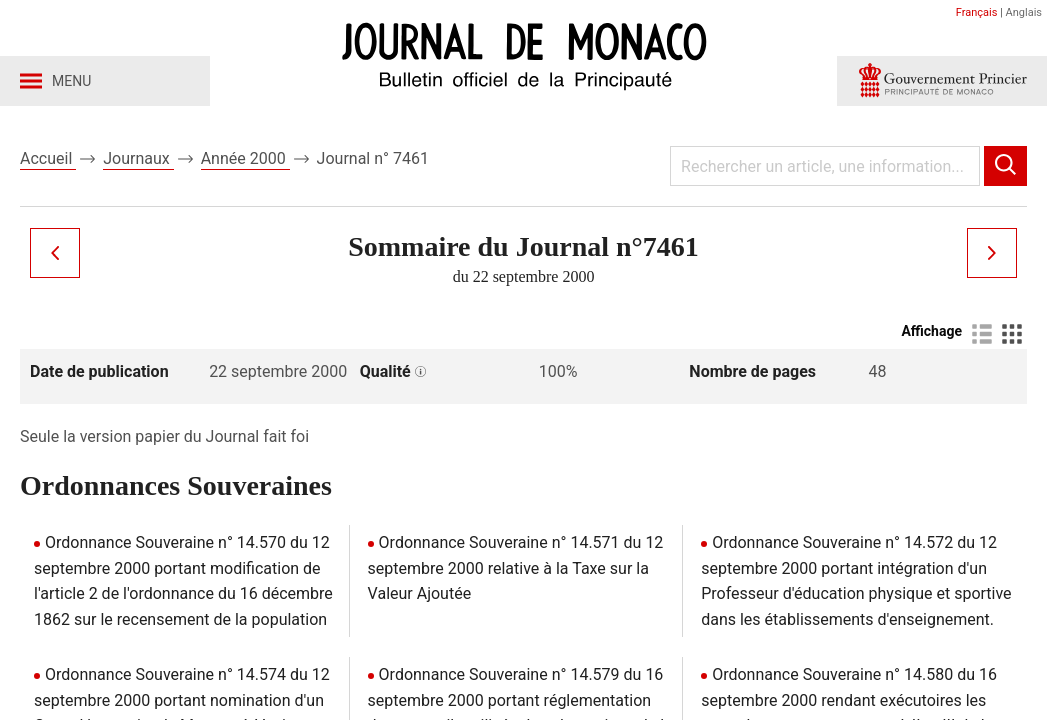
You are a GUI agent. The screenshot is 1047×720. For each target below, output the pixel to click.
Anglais (1024, 12)
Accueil (48, 158)
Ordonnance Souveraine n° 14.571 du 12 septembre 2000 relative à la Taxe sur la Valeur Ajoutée (516, 568)
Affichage (931, 331)
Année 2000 (245, 158)
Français (977, 12)
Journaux (138, 158)
